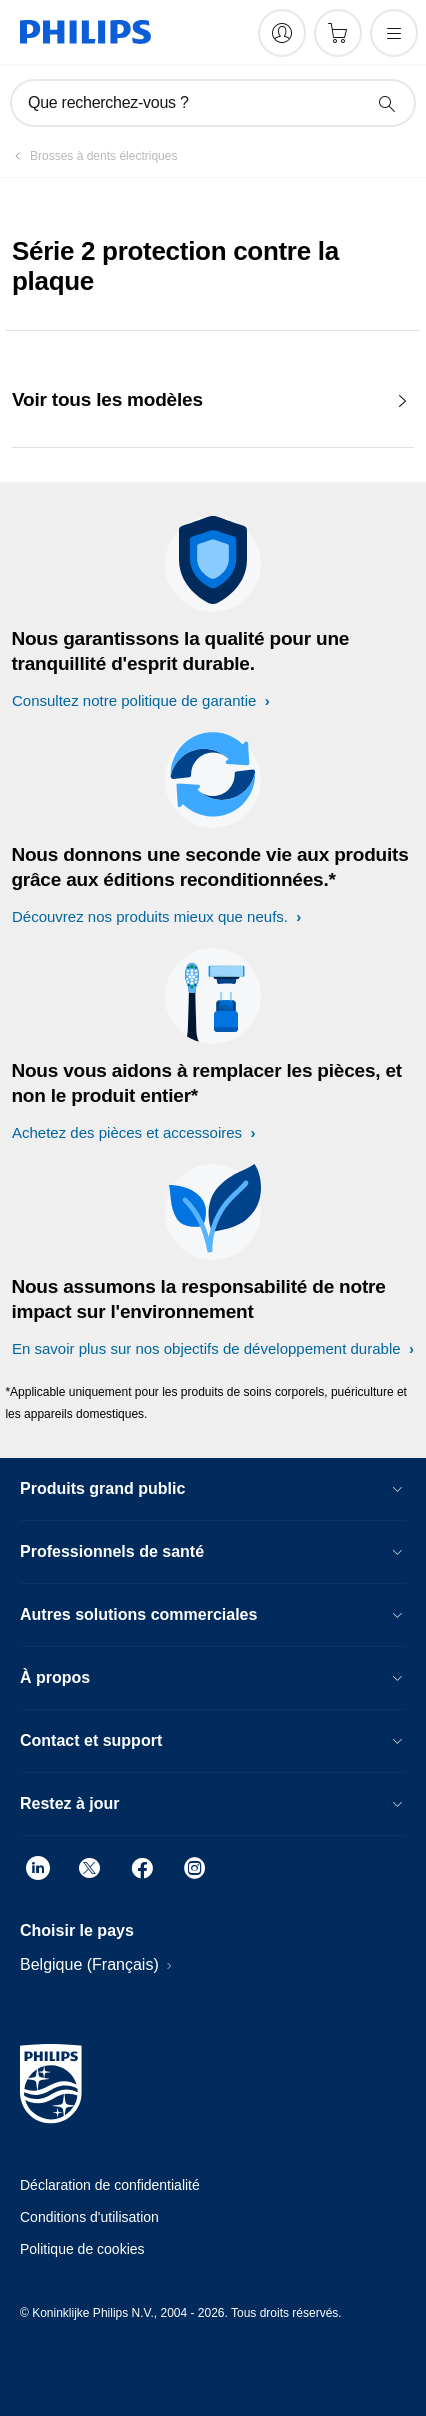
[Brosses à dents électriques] (91, 156)
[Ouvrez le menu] (394, 33)
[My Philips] (282, 33)
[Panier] (338, 33)
